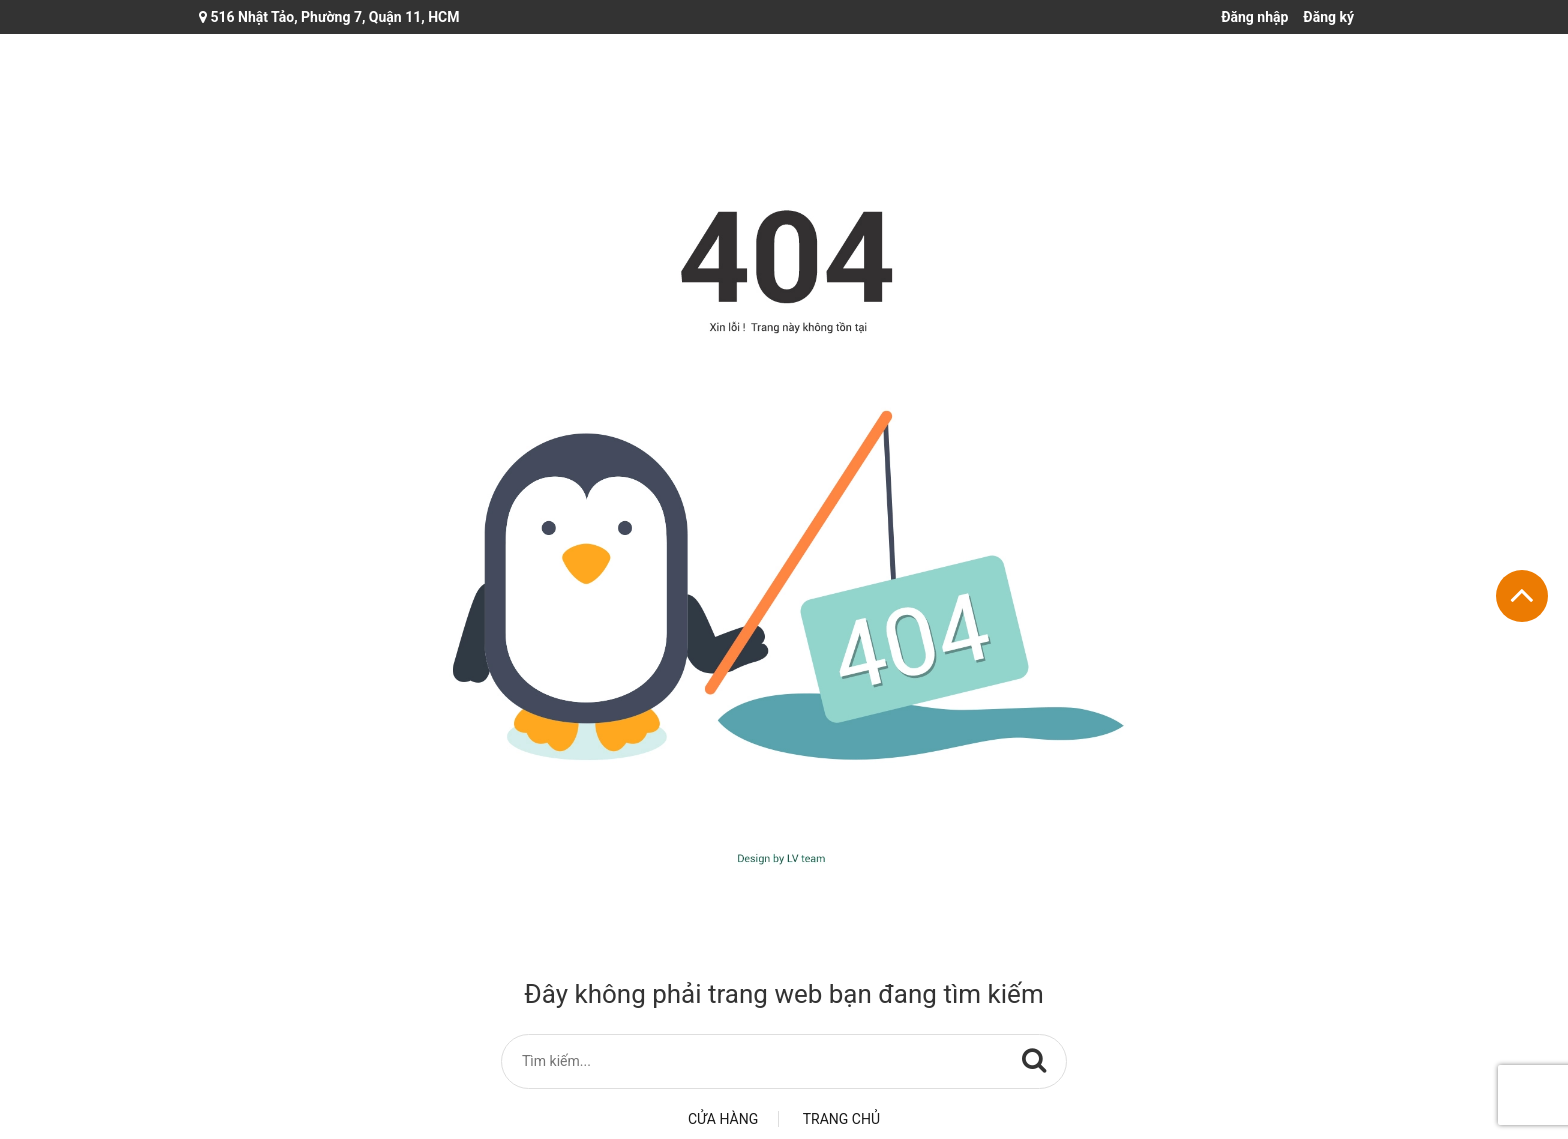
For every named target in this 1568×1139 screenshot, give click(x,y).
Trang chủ (841, 1119)
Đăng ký (1328, 17)
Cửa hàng (723, 1119)
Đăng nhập (1254, 17)
